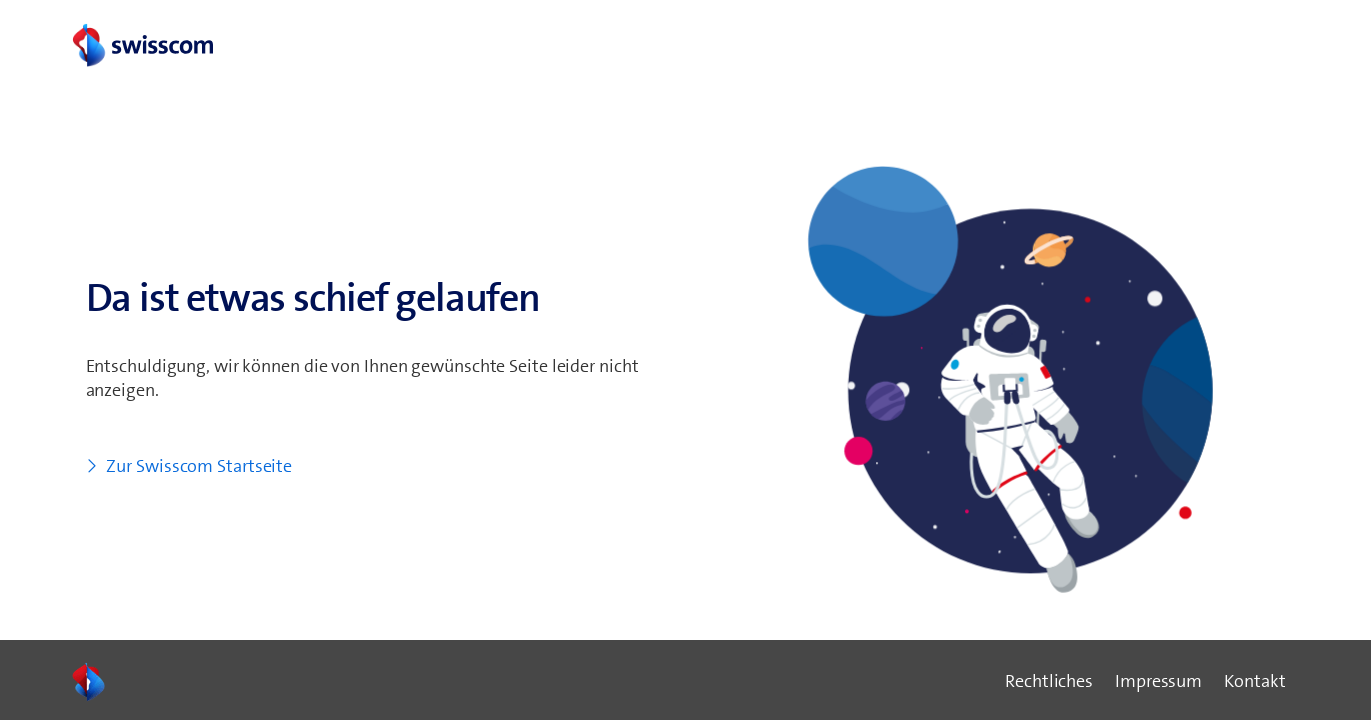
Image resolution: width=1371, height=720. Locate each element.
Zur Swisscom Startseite (199, 466)
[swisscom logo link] (141, 47)
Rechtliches (1049, 681)
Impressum (1158, 681)
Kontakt (1254, 681)
